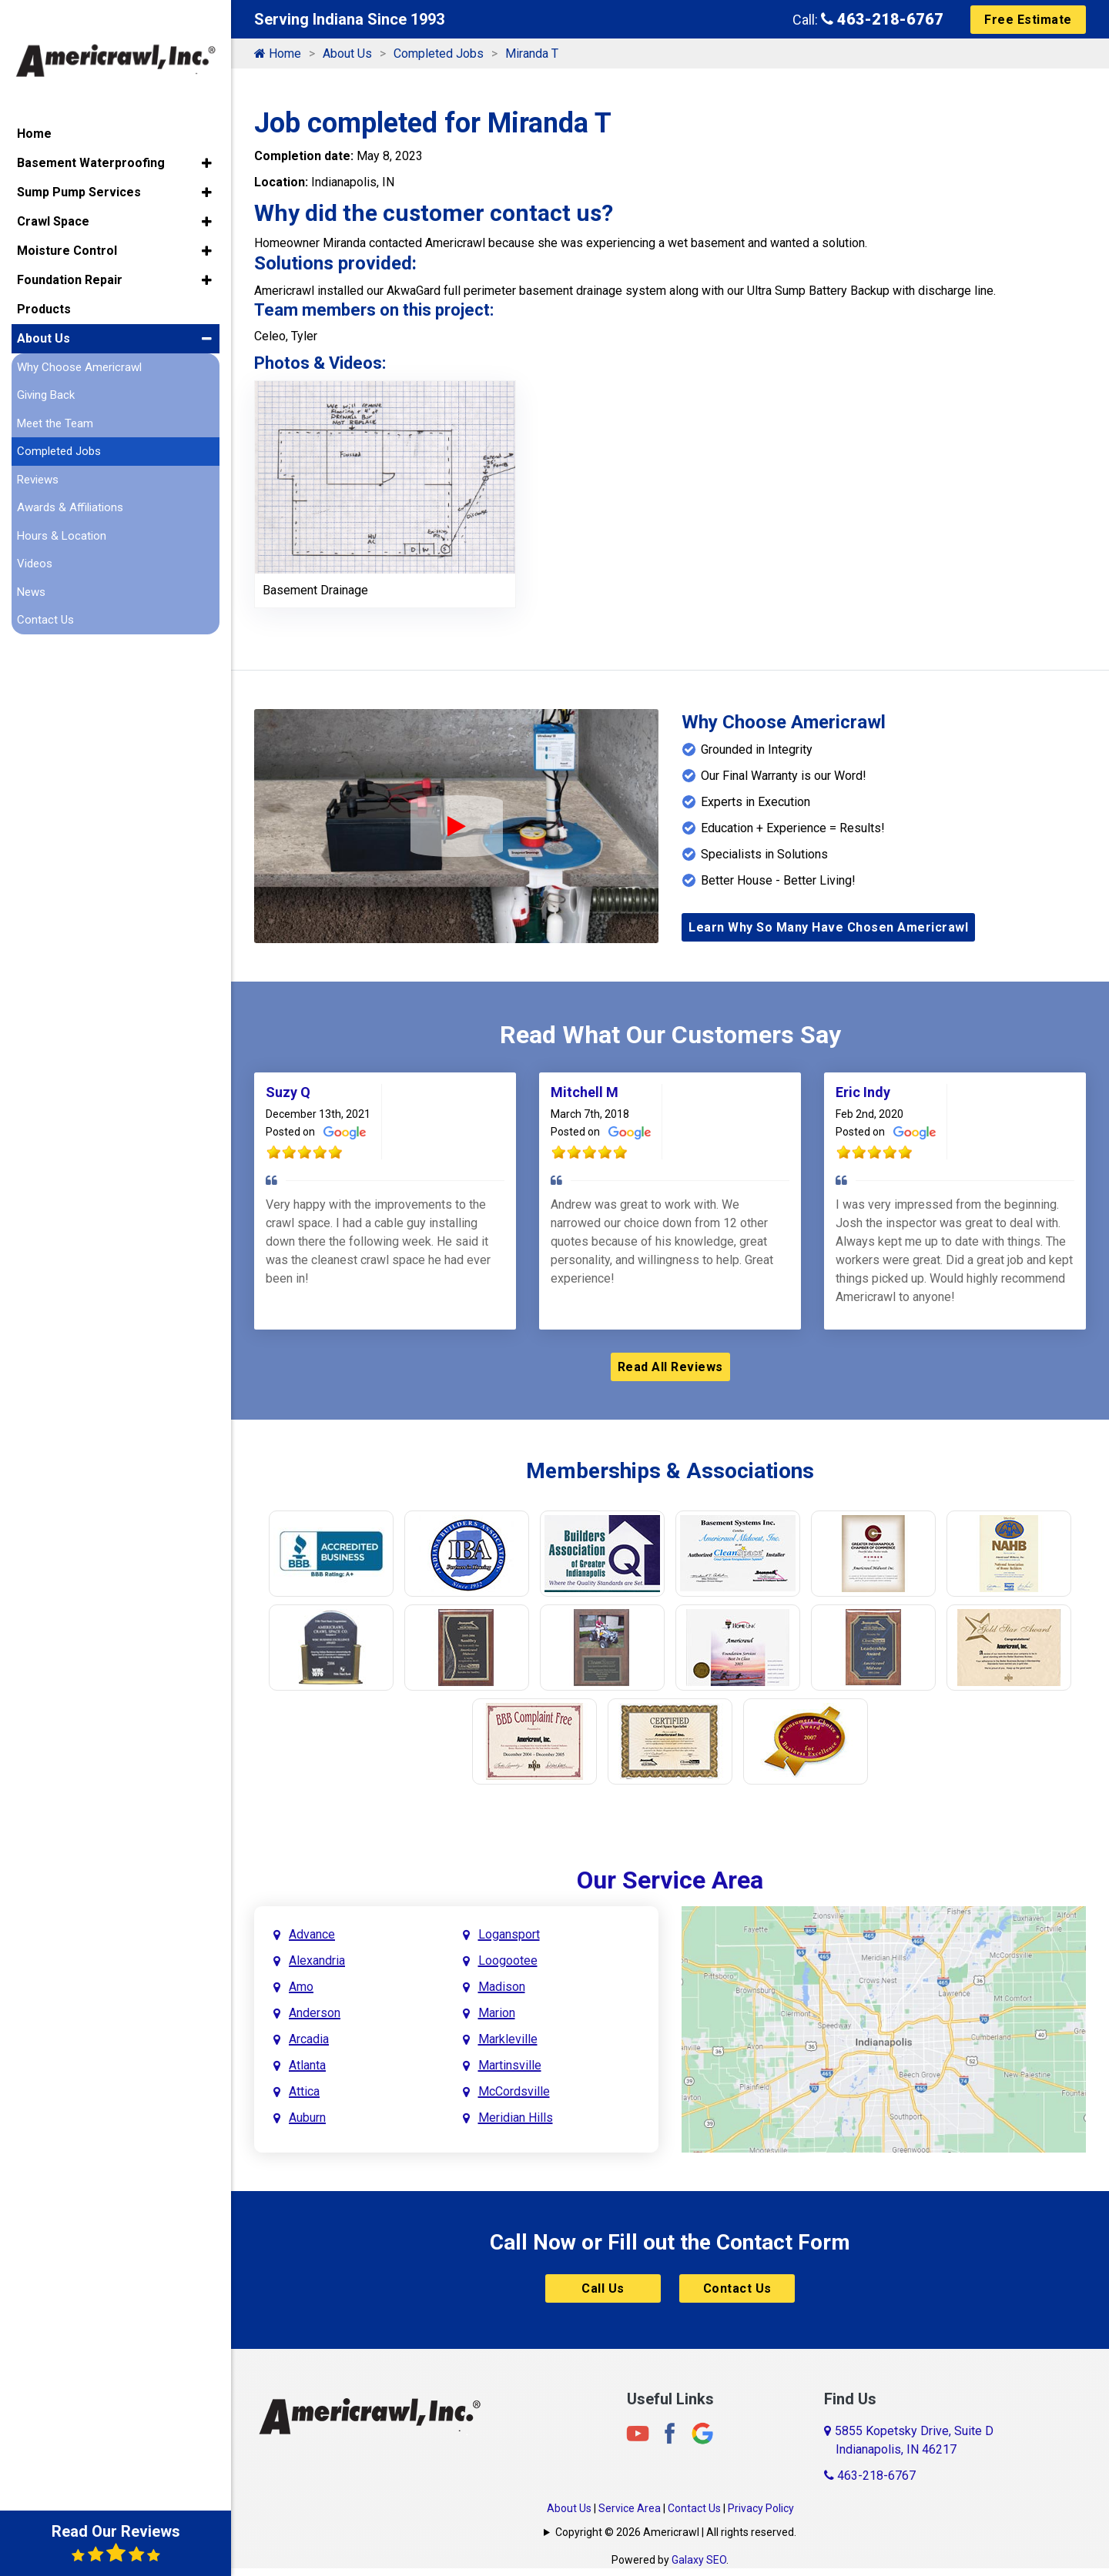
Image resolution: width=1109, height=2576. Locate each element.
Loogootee (508, 1960)
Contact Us (737, 2288)
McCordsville (514, 2091)
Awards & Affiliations (70, 485)
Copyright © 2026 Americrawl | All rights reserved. (675, 2532)
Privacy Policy (761, 2508)
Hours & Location (61, 513)
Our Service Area (670, 1880)
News (31, 569)
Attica (304, 2091)
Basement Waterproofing (91, 139)
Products (44, 286)
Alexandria (317, 1960)
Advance (312, 1934)
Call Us (603, 2288)
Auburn (307, 2117)
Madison (501, 1986)
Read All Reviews (670, 1367)
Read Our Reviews (116, 2543)
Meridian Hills (515, 2117)
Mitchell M (584, 1092)
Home (277, 53)
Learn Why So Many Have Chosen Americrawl (828, 927)
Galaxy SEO (699, 2560)
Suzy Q (288, 1092)
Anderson (314, 2013)
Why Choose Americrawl (79, 344)
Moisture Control (67, 227)
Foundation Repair (69, 256)
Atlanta (307, 2065)
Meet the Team (55, 400)
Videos (34, 541)
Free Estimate (1028, 19)
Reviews (38, 456)
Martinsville (509, 2065)
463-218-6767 (882, 19)
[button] (206, 140)
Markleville (508, 2039)
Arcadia (309, 2039)
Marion (496, 2013)
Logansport (509, 1934)
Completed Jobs (439, 53)
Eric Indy (863, 1092)
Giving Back (46, 373)
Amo (301, 1986)
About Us (347, 53)
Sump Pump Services (79, 169)
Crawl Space (53, 198)
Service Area (629, 2508)
